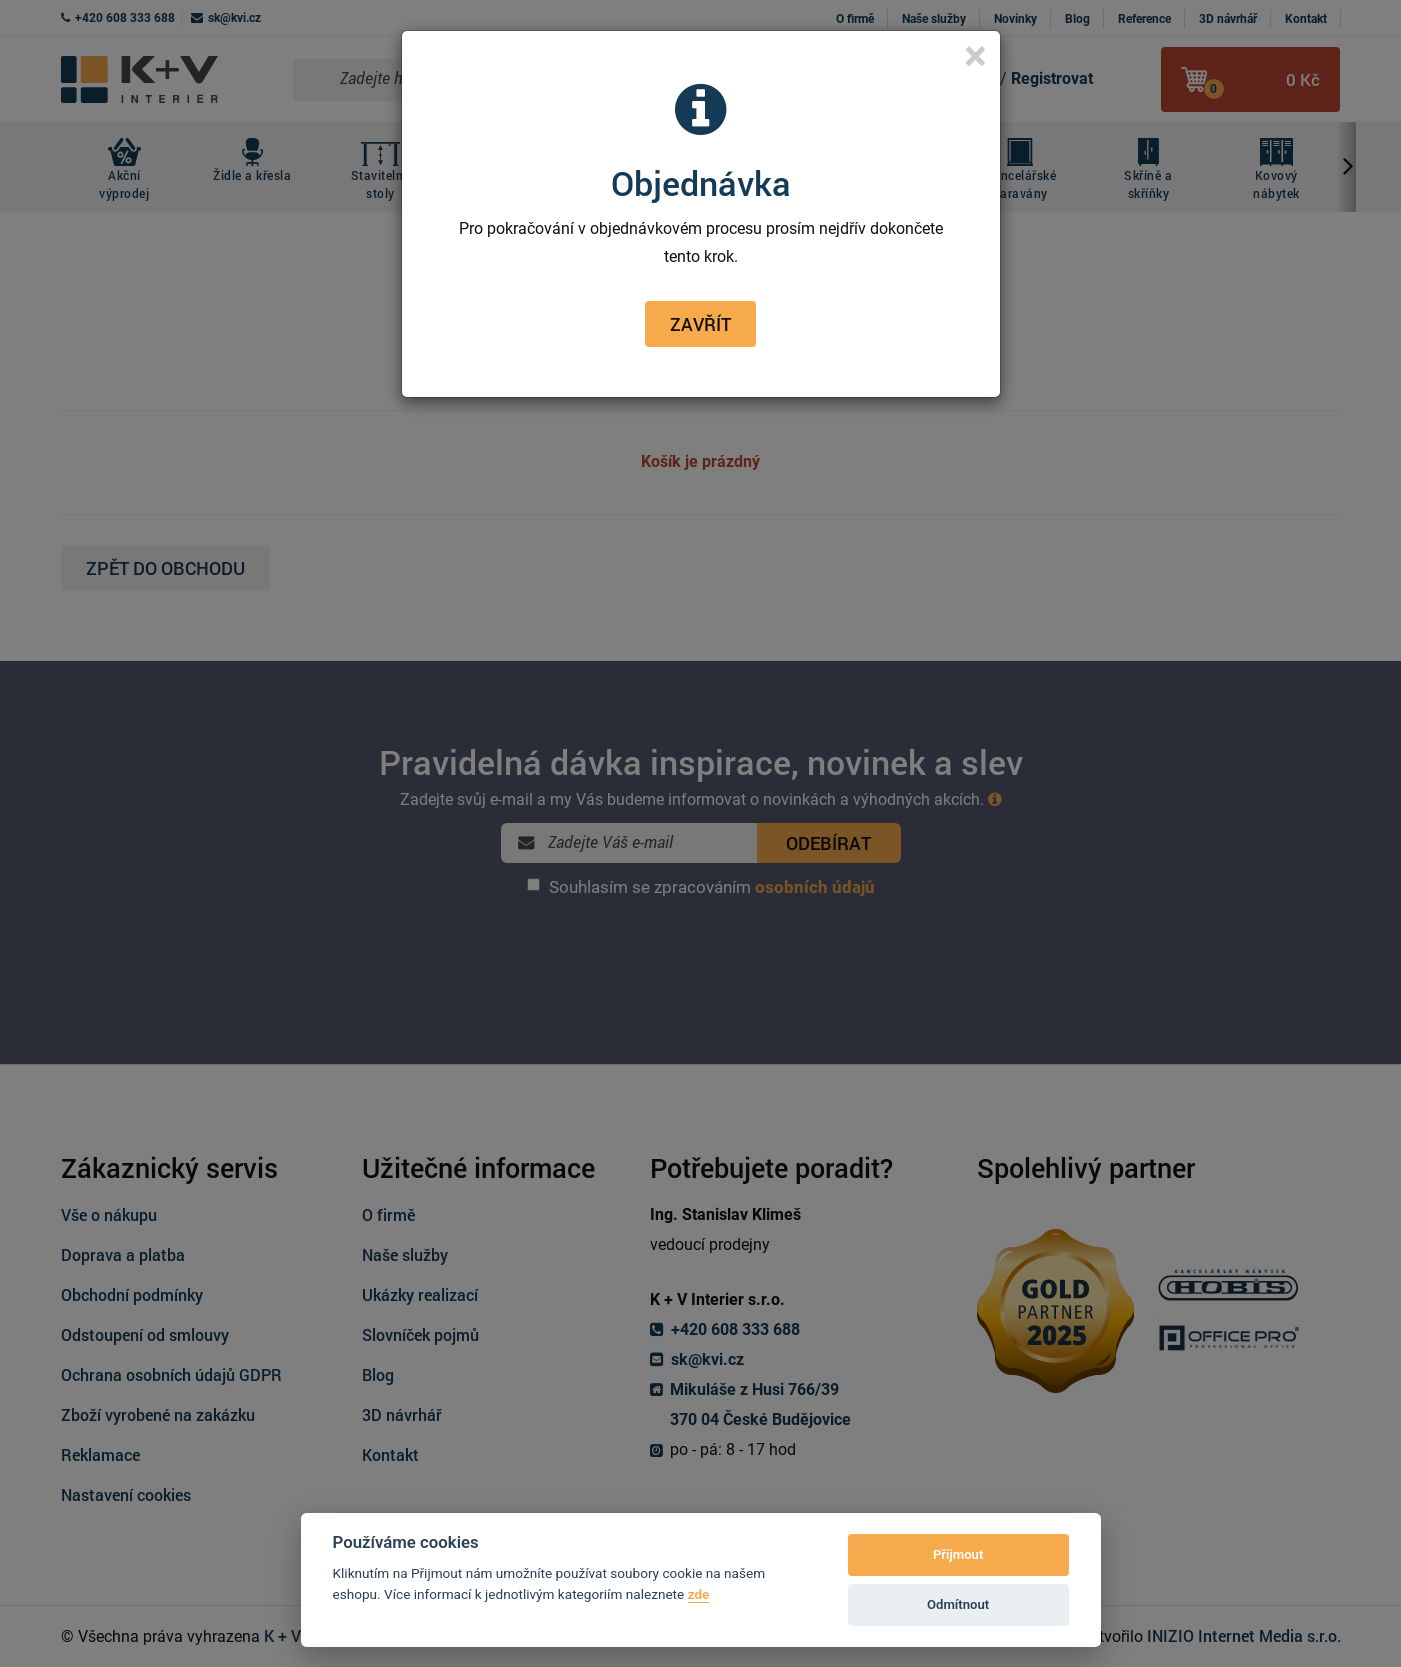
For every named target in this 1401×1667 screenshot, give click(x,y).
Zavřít (700, 324)
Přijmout (958, 1554)
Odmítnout (958, 1604)
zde (699, 1594)
